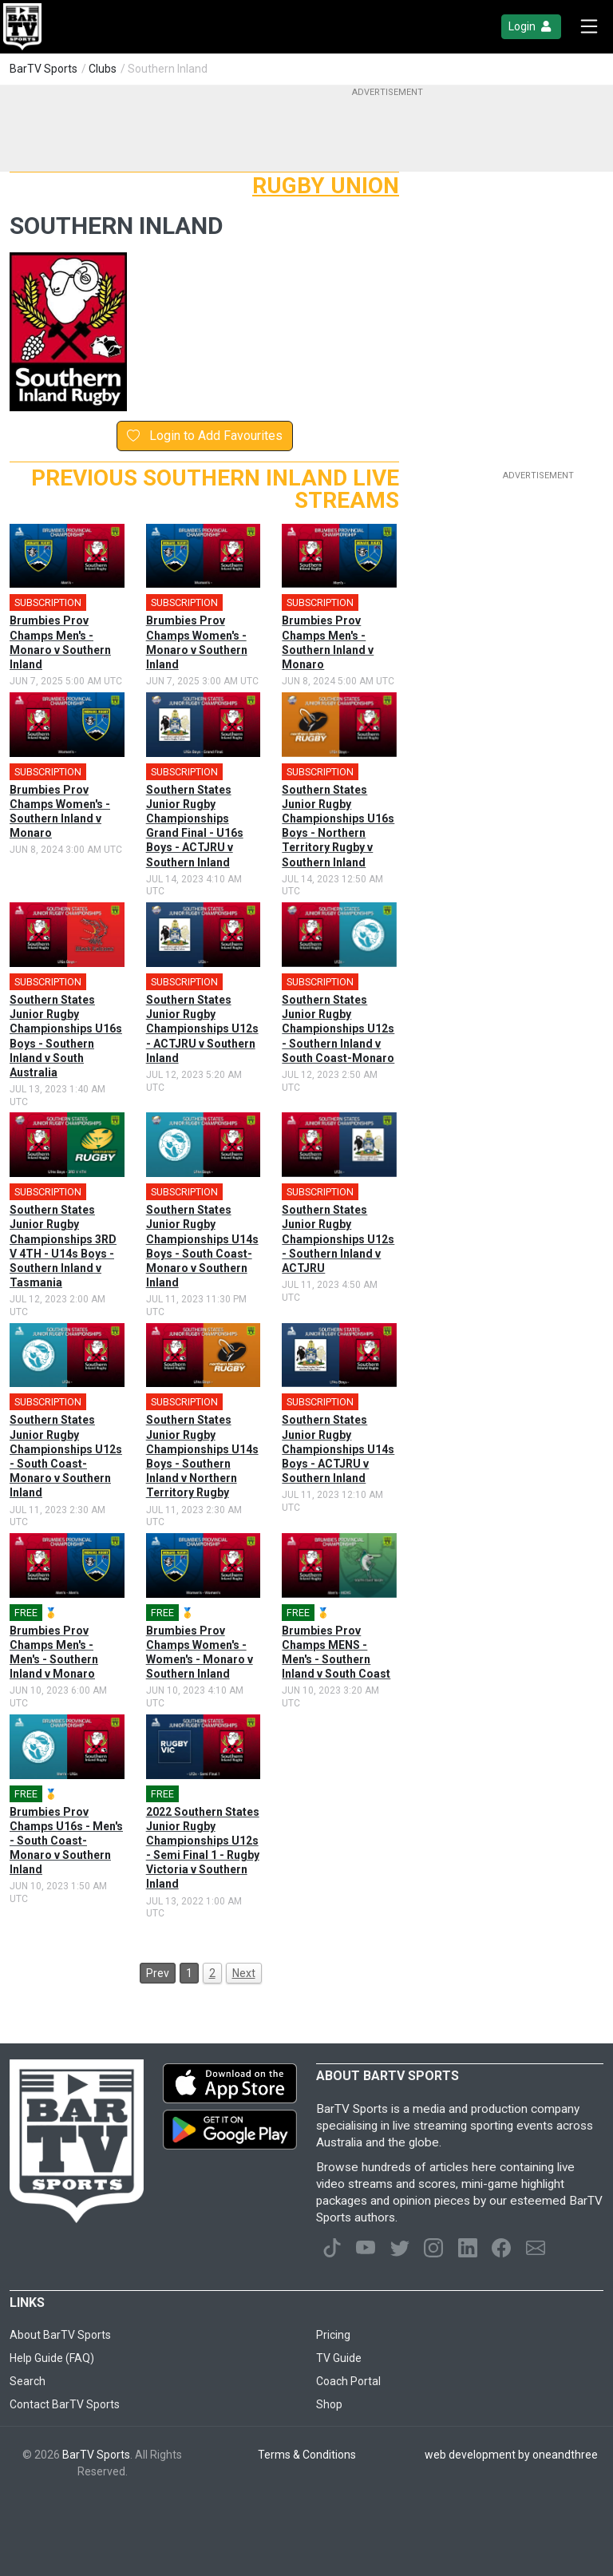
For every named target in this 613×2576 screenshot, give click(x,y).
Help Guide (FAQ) (52, 2358)
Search (27, 2381)
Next (243, 1973)
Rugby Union (325, 185)
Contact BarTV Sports (65, 2404)
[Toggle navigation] (589, 26)
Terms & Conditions (307, 2454)
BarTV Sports (43, 68)
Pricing (333, 2334)
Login (531, 26)
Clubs (103, 68)
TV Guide (339, 2358)
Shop (329, 2404)
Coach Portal (348, 2381)
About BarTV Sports (60, 2334)
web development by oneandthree (511, 2454)
